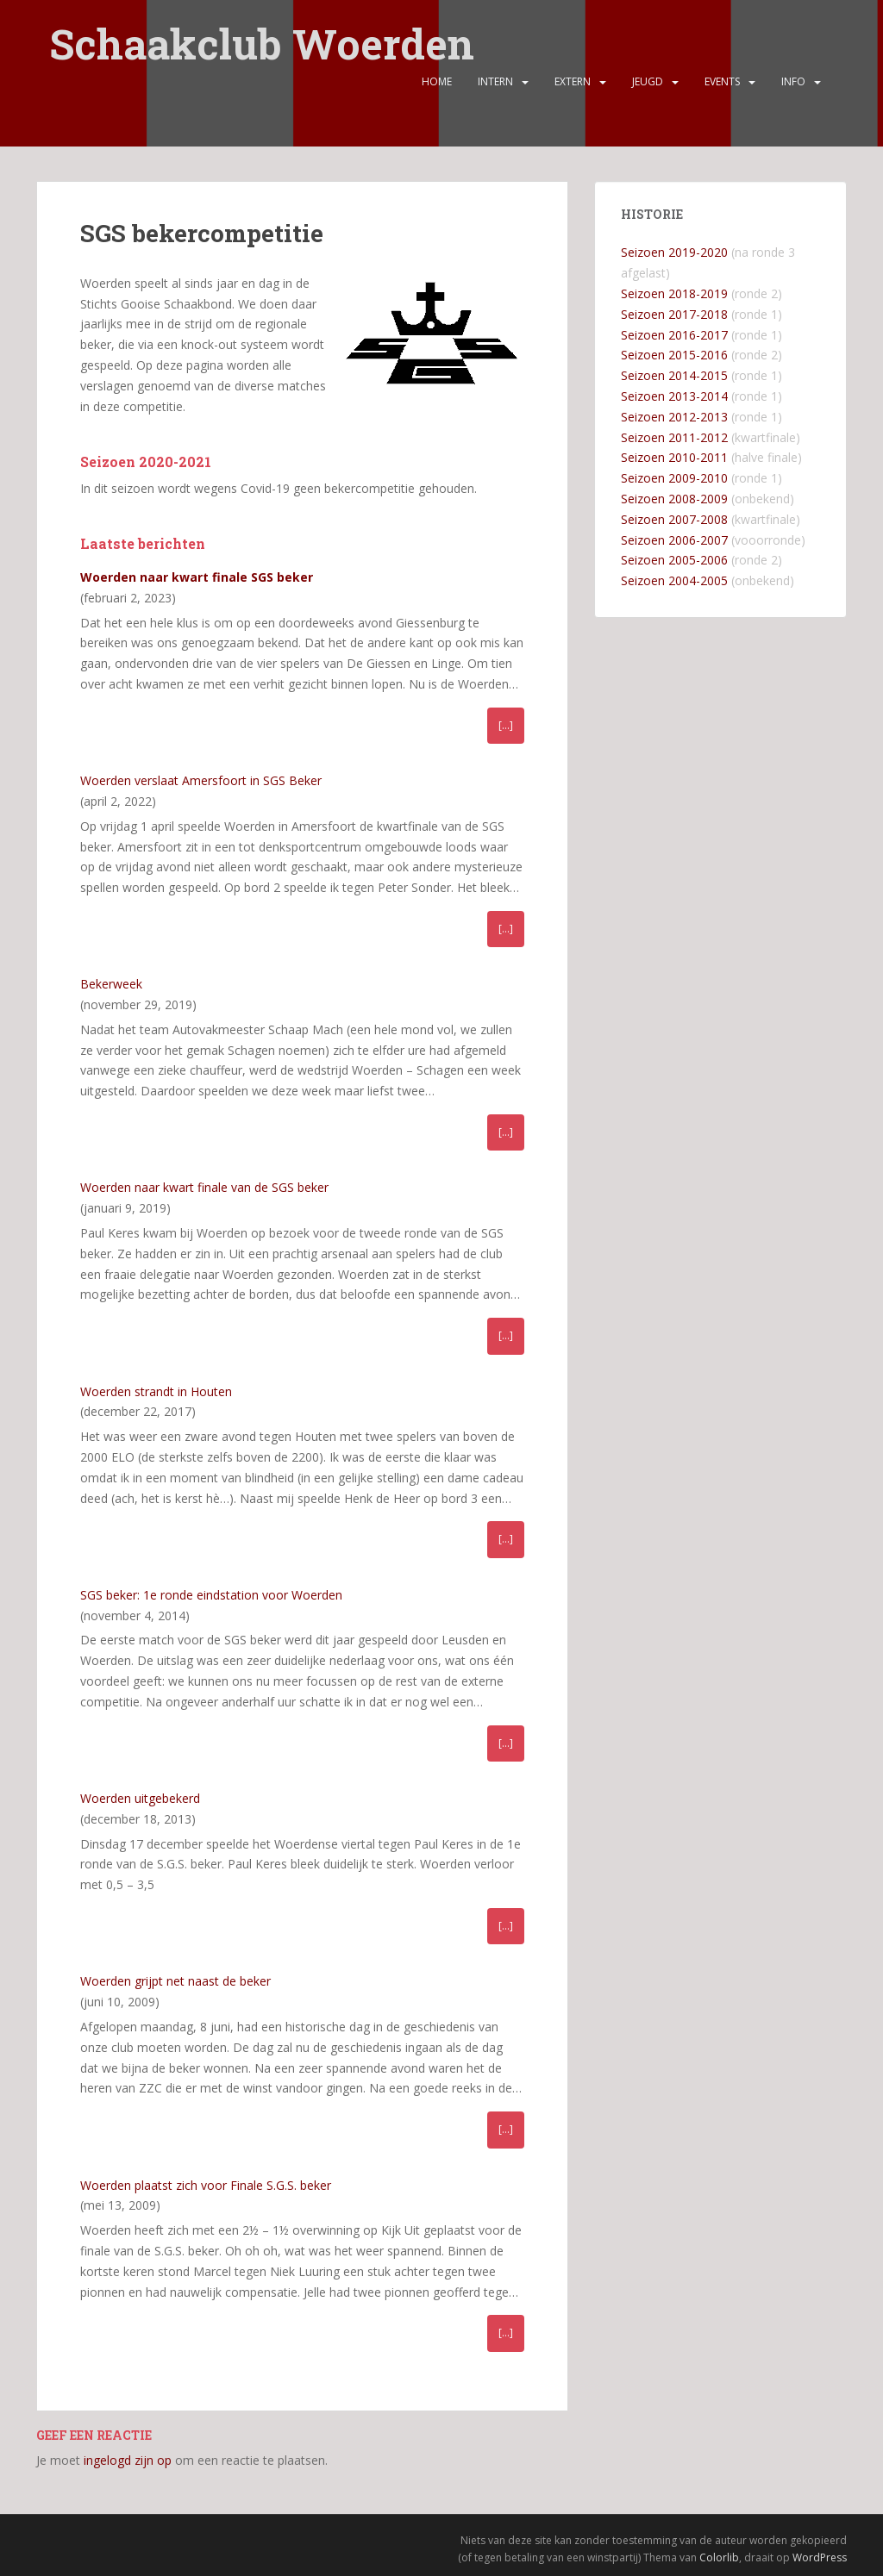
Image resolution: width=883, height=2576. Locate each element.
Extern (572, 91)
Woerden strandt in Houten (156, 1391)
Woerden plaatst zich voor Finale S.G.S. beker (205, 2185)
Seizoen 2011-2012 (674, 437)
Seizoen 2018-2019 (674, 293)
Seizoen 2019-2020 (674, 252)
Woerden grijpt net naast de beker (175, 1981)
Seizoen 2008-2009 (674, 498)
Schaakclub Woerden (261, 37)
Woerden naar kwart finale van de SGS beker (204, 1187)
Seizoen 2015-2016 (674, 354)
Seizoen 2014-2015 (674, 375)
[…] (505, 725)
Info (793, 91)
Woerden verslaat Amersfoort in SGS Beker (201, 780)
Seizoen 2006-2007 (674, 540)
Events (722, 91)
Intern (495, 91)
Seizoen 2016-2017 (674, 335)
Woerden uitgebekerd (140, 1798)
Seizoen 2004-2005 (674, 580)
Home (437, 91)
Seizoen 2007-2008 (674, 519)
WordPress (819, 2557)
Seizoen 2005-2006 (674, 560)
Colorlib (719, 2557)
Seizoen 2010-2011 (674, 457)
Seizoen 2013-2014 (674, 396)
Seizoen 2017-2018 (674, 314)
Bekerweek (111, 984)
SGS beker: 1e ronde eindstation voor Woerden (211, 1595)
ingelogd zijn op (128, 2460)
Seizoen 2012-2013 (674, 417)
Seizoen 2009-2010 (674, 478)
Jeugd (647, 91)
